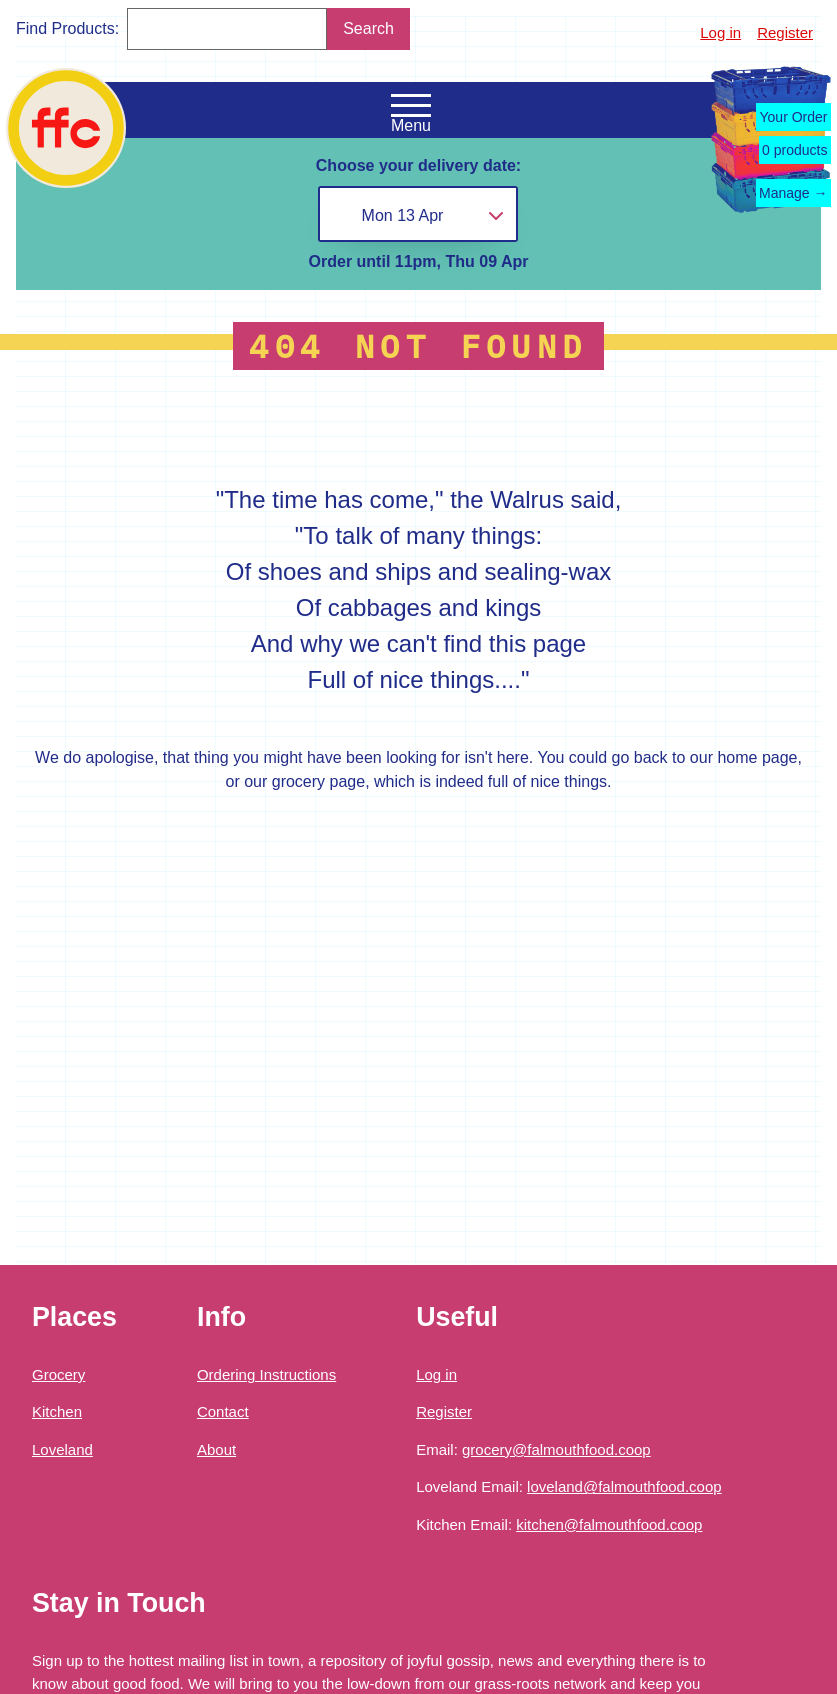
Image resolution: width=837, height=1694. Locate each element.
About (216, 1449)
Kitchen (57, 1411)
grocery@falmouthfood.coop (556, 1449)
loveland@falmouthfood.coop (624, 1486)
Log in (720, 32)
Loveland (62, 1449)
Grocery (58, 1374)
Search (368, 28)
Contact (223, 1411)
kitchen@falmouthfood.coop (609, 1524)
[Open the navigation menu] (411, 106)
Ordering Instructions (266, 1374)
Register (785, 32)
